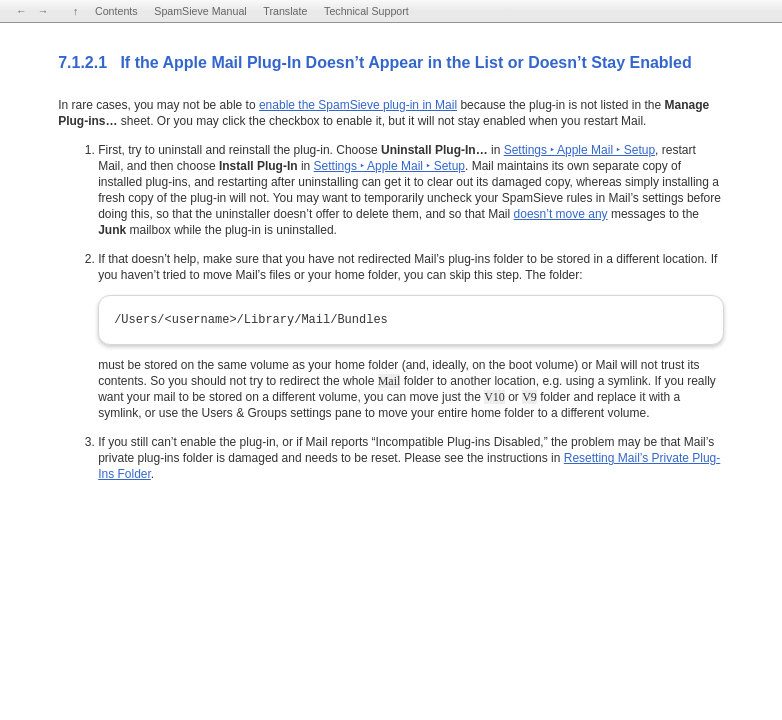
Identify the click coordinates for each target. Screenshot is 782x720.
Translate (285, 11)
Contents (116, 11)
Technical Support (366, 11)
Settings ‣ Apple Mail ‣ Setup (579, 150)
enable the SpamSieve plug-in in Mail (358, 105)
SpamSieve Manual (200, 11)
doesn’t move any (561, 214)
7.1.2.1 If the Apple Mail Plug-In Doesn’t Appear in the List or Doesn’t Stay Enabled (375, 62)
